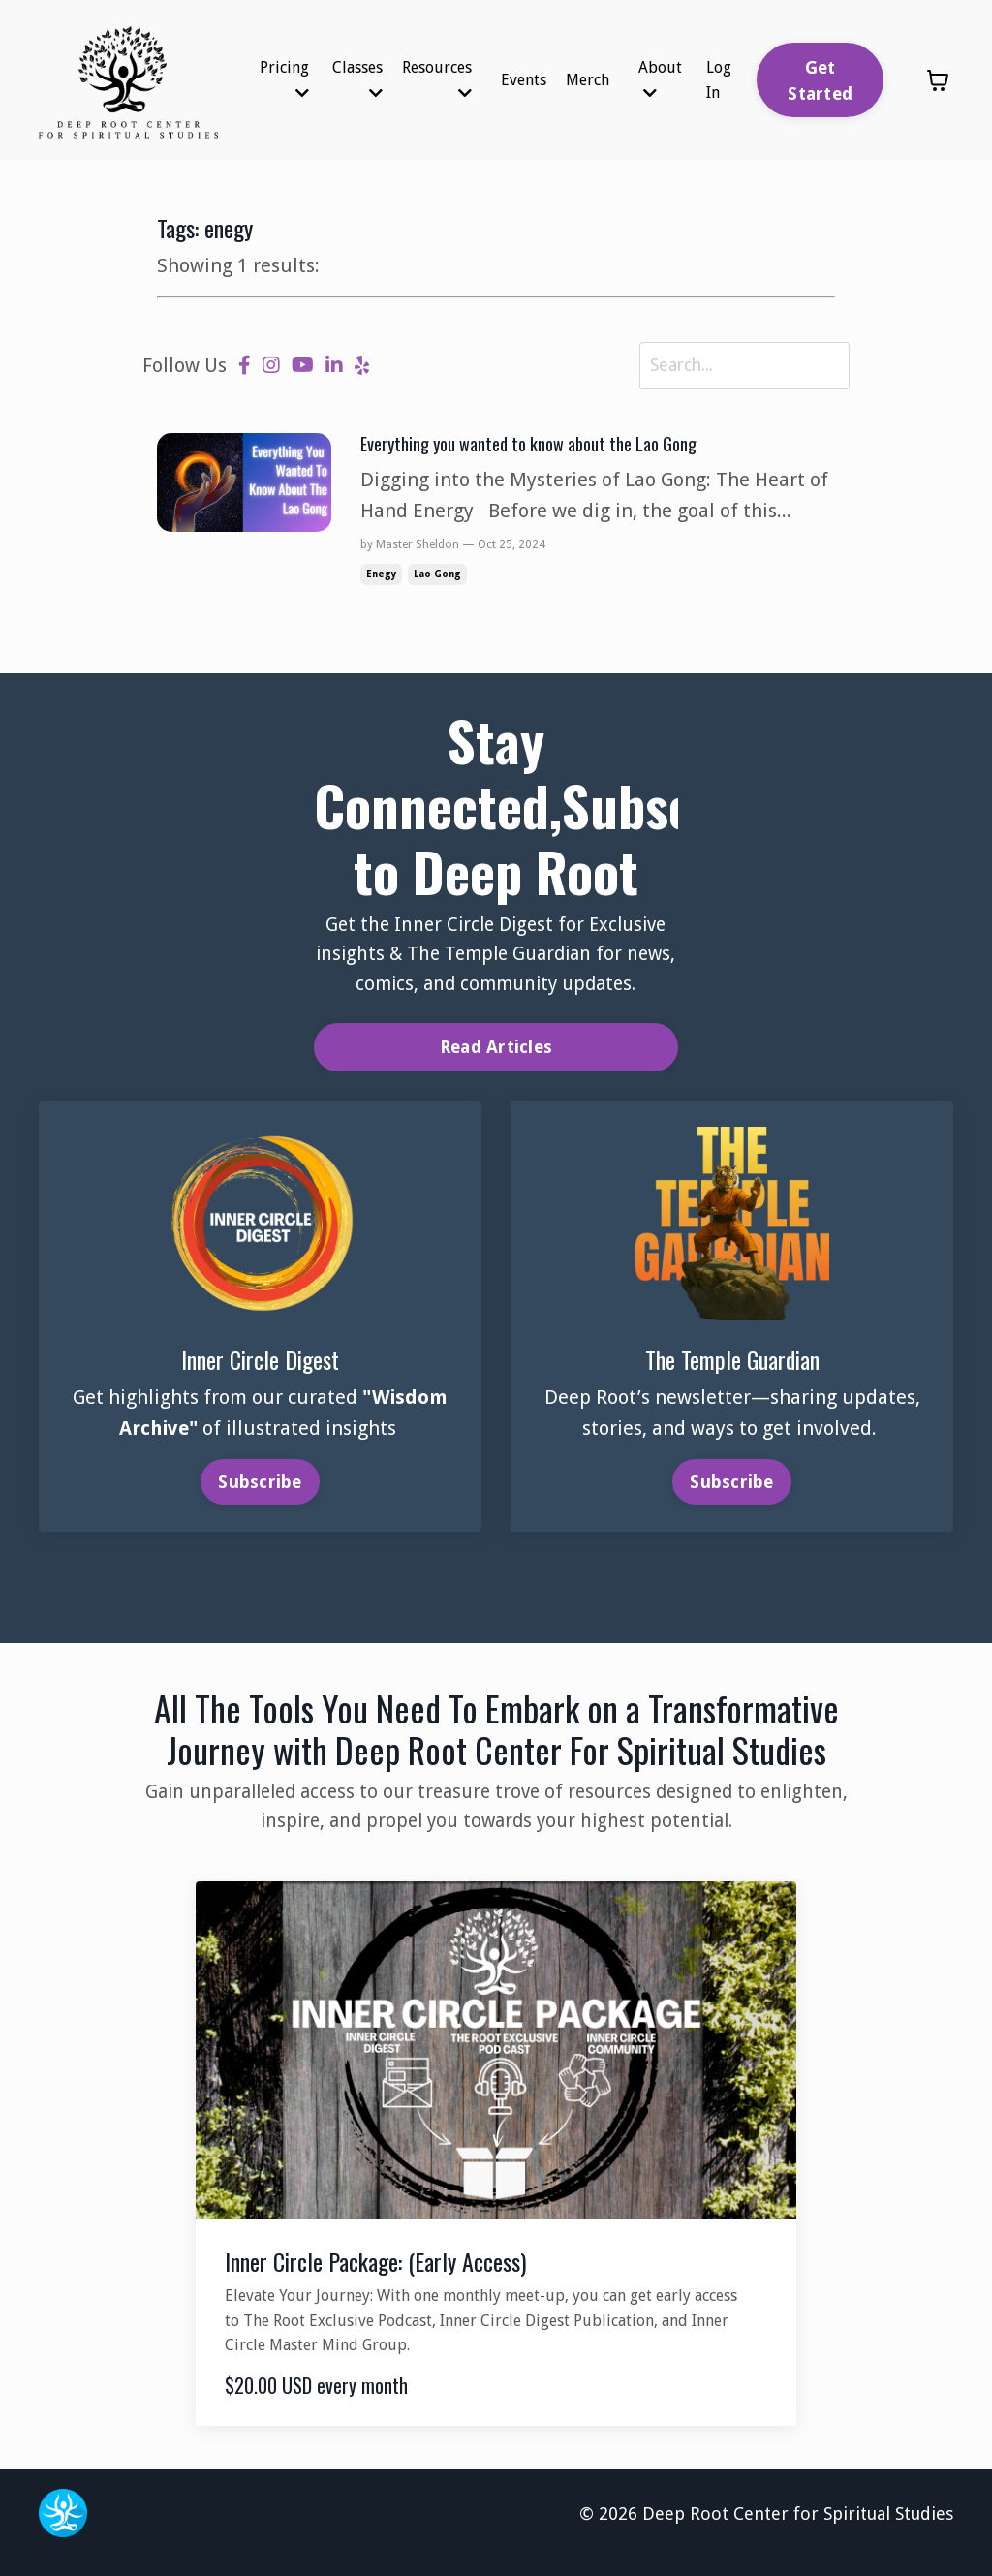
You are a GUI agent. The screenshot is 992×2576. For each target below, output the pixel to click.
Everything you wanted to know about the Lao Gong (547, 448)
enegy (381, 579)
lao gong (437, 579)
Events (523, 80)
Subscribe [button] (259, 1492)
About (660, 79)
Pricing (284, 79)
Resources (437, 79)
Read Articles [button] (496, 1056)
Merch (587, 80)
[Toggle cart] (937, 80)
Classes (357, 79)
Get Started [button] (820, 80)
